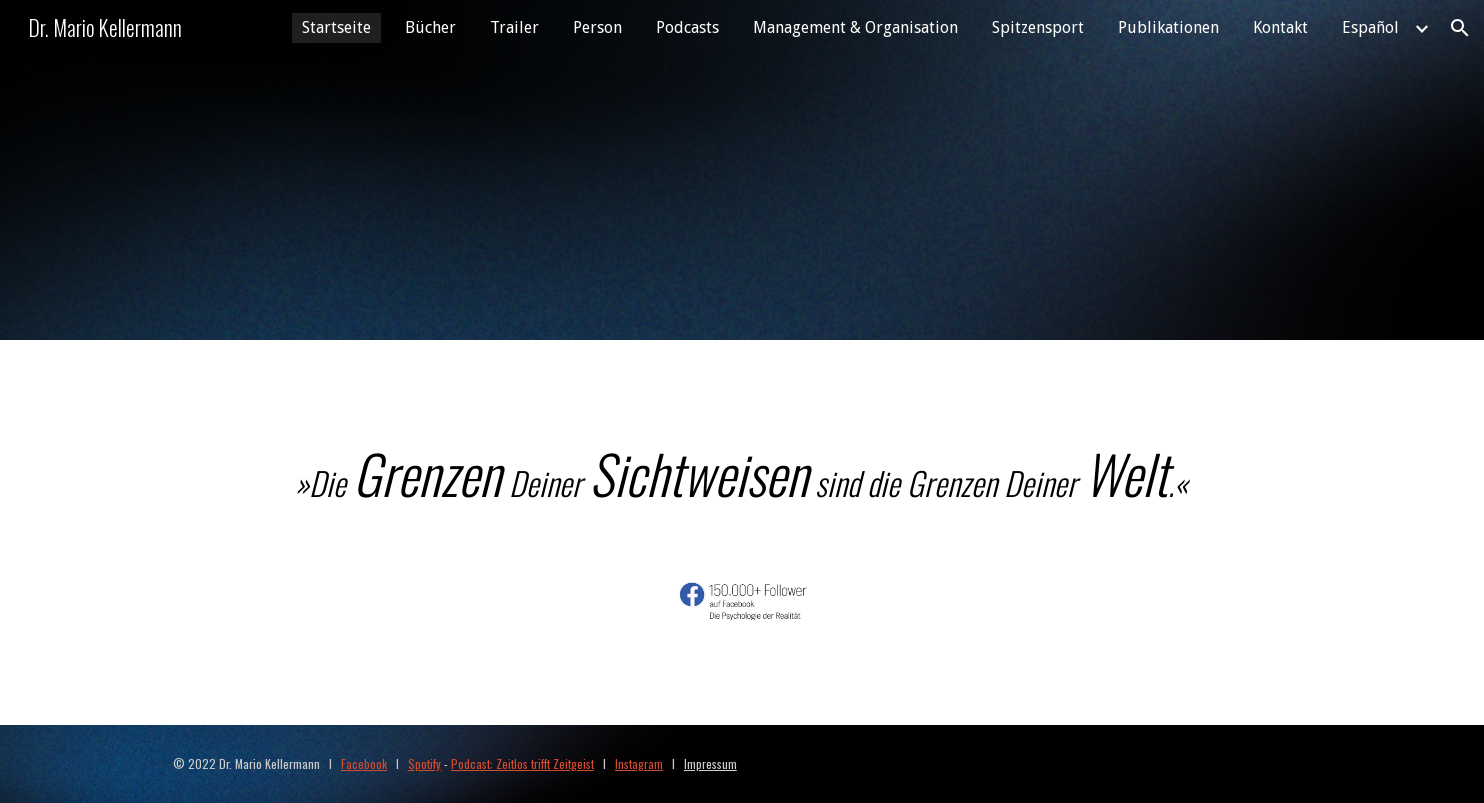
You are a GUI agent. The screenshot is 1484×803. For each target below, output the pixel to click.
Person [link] (597, 27)
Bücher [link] (430, 27)
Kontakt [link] (1280, 27)
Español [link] (1370, 27)
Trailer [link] (514, 27)
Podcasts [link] (687, 27)
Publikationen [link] (1168, 27)
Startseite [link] (336, 27)
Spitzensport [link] (1038, 27)
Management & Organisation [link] (855, 27)
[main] (741, 472)
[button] (1460, 28)
